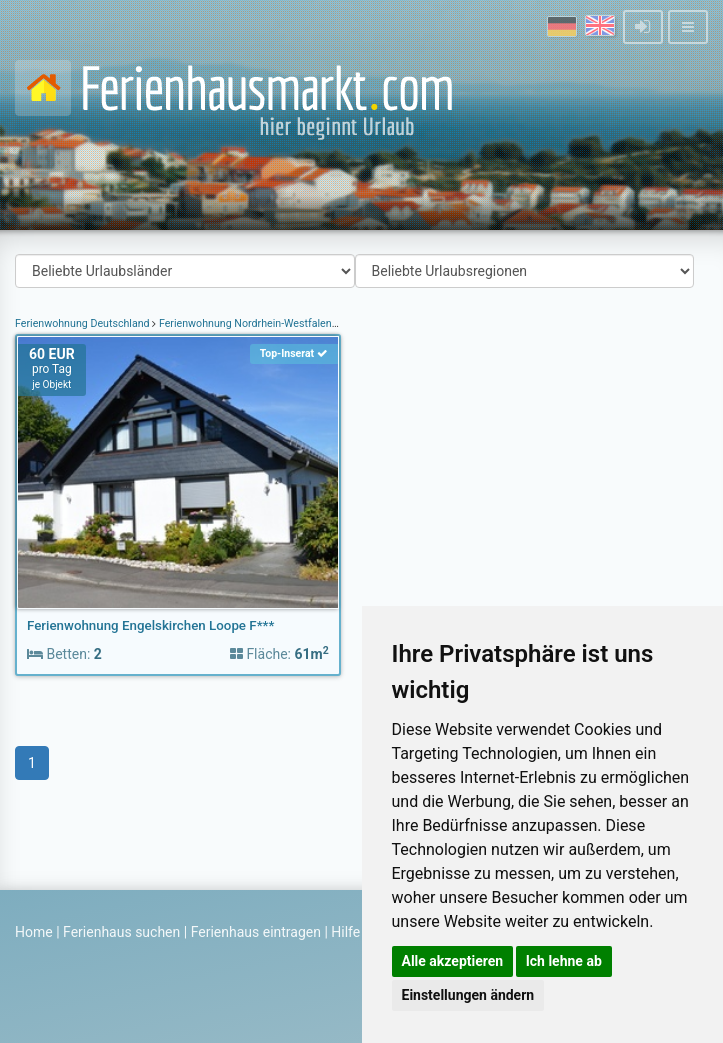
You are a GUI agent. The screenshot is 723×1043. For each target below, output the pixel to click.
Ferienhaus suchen (121, 932)
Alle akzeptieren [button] (453, 961)
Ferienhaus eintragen (256, 932)
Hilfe (345, 932)
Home (34, 932)
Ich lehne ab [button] (564, 961)
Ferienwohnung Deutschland (83, 323)
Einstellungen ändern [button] (468, 995)
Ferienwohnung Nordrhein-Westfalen (245, 323)
